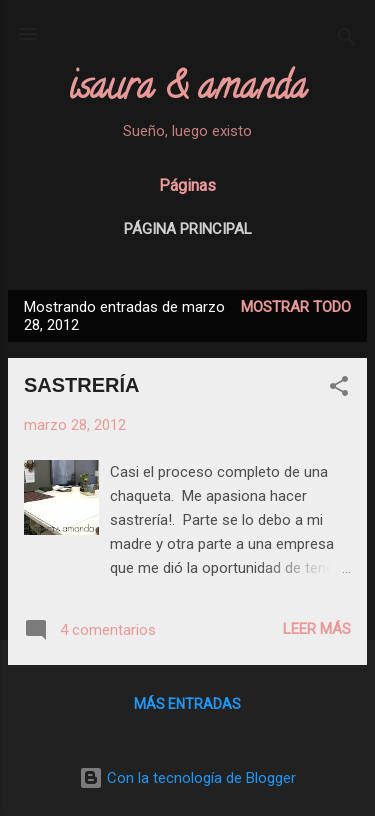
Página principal (188, 229)
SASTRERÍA (82, 385)
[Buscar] (347, 40)
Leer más (317, 629)
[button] (339, 389)
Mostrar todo (296, 307)
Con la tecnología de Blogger (187, 778)
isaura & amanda (187, 90)
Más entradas (187, 704)
